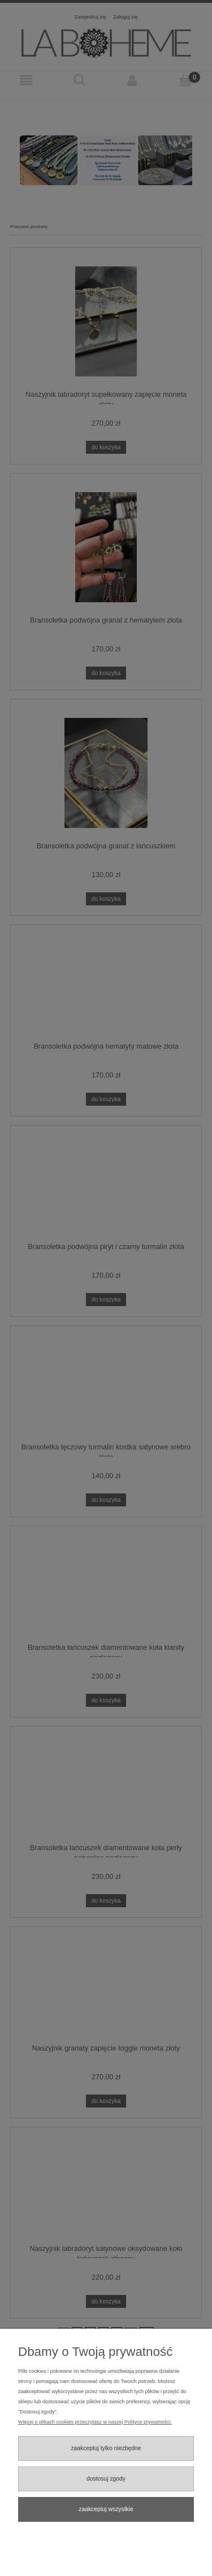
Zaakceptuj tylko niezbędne (106, 2448)
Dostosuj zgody (106, 2479)
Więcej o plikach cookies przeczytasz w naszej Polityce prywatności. (95, 2422)
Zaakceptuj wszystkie (106, 2509)
